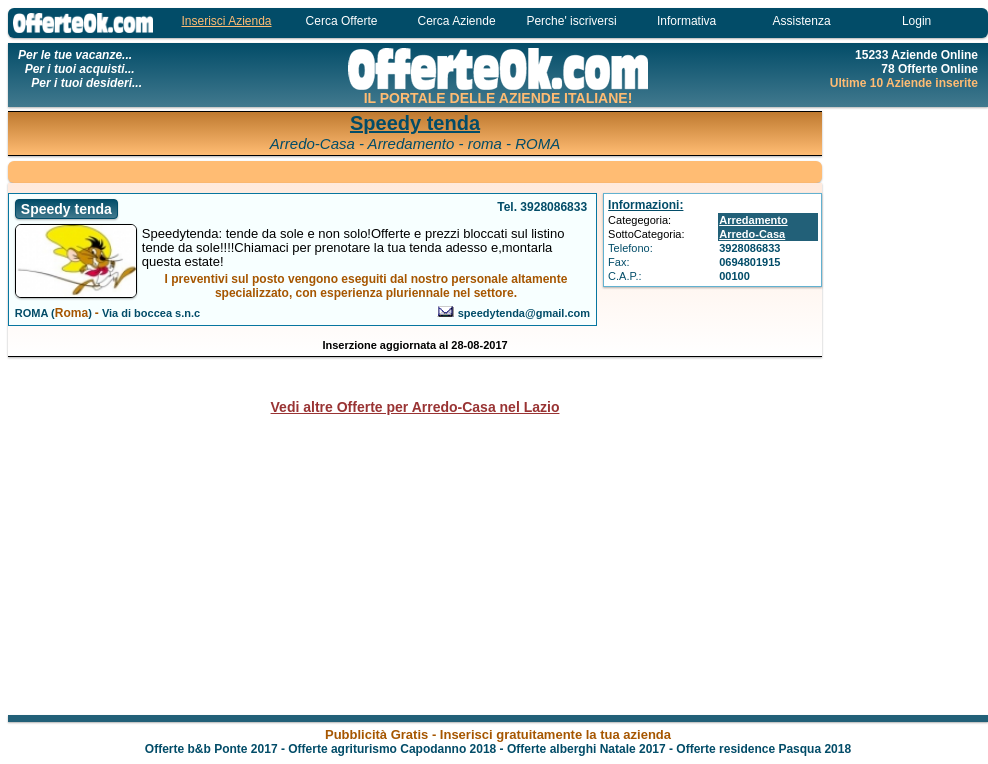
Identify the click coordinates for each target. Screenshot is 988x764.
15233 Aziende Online (916, 55)
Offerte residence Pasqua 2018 (763, 749)
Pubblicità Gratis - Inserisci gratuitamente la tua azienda (498, 734)
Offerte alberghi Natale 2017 (586, 749)
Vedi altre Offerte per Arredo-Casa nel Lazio (415, 407)
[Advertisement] (908, 410)
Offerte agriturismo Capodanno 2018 (392, 749)
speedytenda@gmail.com (524, 313)
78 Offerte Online (929, 69)
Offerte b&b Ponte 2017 (211, 749)
